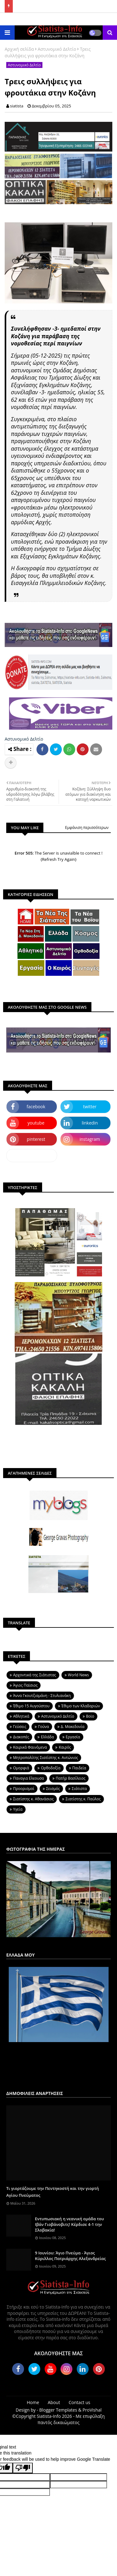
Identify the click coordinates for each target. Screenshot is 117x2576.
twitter (89, 1107)
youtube (35, 1123)
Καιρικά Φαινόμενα (30, 1747)
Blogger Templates (58, 2410)
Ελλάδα (47, 1737)
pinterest (36, 1139)
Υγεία (17, 1809)
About (54, 2402)
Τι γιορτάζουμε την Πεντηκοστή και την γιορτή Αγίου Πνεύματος (52, 2191)
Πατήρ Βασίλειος (70, 1778)
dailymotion (32, 1155)
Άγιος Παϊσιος (25, 1685)
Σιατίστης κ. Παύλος (83, 1799)
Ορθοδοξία (50, 1768)
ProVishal (92, 2410)
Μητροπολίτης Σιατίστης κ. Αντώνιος (45, 1757)
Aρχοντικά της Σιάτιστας (34, 1675)
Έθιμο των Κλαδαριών (80, 1706)
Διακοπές (21, 1737)
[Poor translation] (23, 2468)
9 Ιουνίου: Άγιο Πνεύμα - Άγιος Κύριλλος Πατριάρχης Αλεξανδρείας (70, 2255)
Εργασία (73, 1737)
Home (33, 2402)
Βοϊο (90, 1716)
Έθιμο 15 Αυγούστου (31, 1706)
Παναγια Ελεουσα (28, 1778)
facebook (36, 1107)
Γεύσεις (19, 1726)
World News (78, 1675)
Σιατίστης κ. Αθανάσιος (33, 1799)
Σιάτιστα (79, 1788)
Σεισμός (53, 1788)
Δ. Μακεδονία (73, 1726)
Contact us (79, 2402)
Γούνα (43, 1726)
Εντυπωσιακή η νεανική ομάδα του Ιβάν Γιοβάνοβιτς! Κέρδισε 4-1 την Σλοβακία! (69, 2224)
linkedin (90, 1123)
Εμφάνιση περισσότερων (87, 827)
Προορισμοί (23, 1788)
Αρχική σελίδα (19, 49)
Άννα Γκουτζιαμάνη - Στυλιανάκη (42, 1695)
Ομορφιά (21, 1768)
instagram (90, 1139)
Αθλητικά (21, 1716)
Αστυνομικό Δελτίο (57, 49)
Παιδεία (79, 1768)
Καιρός (65, 1747)
